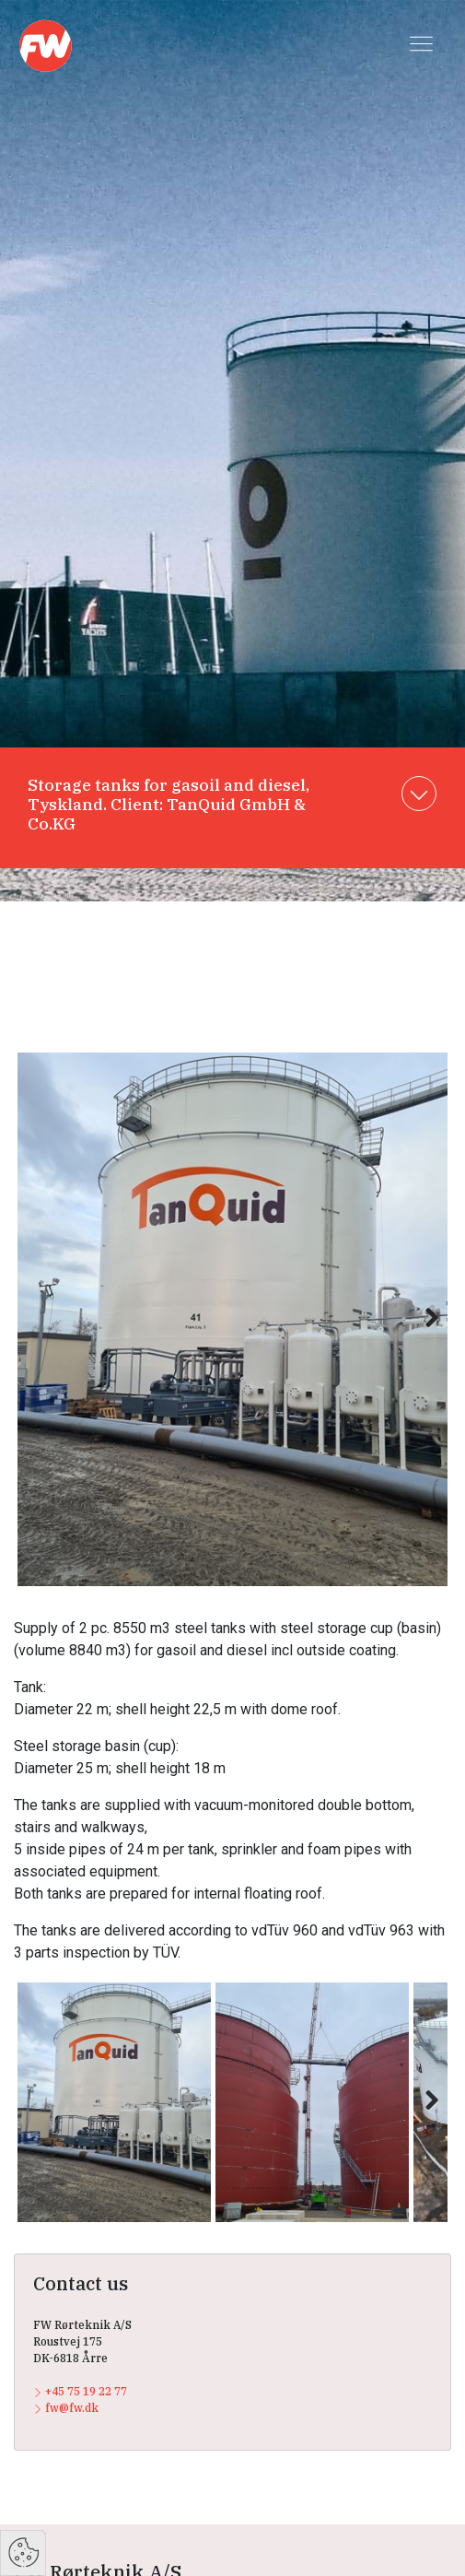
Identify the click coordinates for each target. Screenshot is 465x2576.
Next (423, 1337)
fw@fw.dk (66, 2408)
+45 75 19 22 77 (80, 2391)
